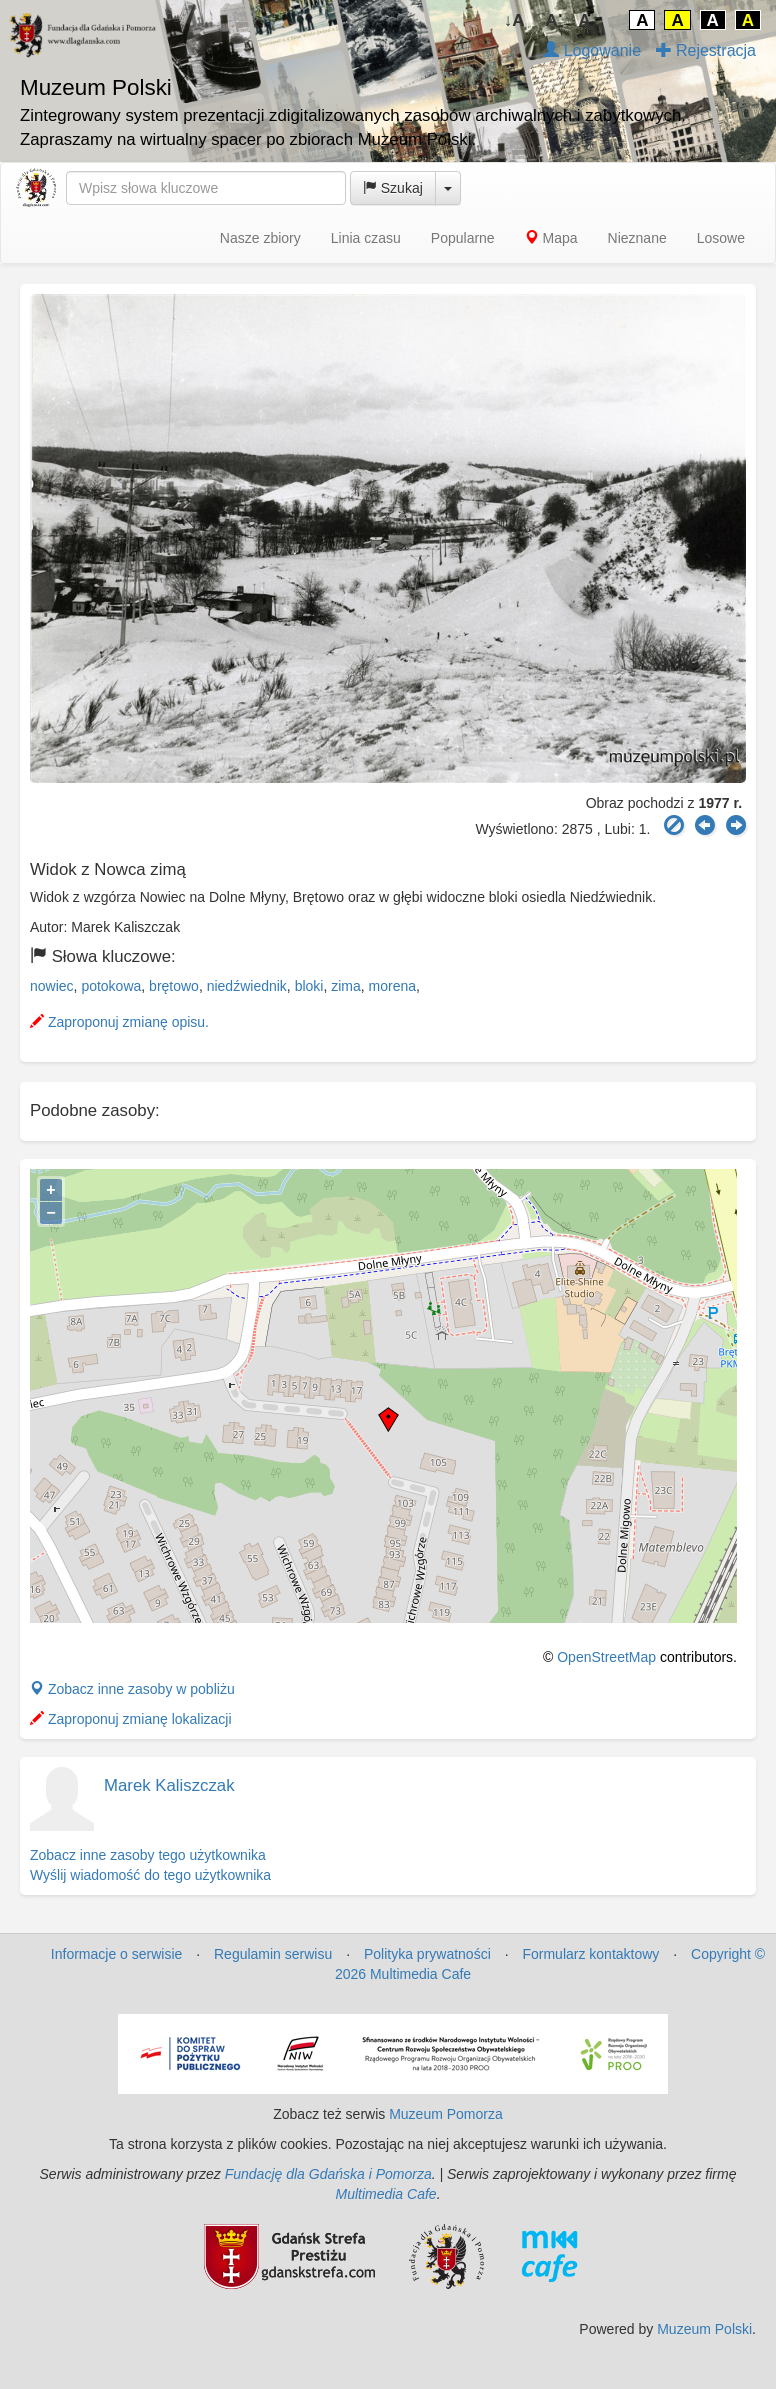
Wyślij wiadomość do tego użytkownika (150, 1875)
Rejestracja (706, 50)
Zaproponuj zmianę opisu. (119, 1022)
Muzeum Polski (704, 2329)
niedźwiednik (247, 986)
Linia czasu (366, 238)
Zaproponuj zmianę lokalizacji (131, 1719)
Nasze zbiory (260, 238)
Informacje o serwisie (117, 1954)
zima (346, 986)
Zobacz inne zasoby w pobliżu (132, 1689)
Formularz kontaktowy (590, 1954)
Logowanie (592, 50)
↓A (514, 20)
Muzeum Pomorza (446, 2114)
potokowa (111, 986)
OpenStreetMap (606, 1657)
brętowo (174, 986)
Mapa (551, 238)
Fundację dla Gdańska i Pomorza (328, 2174)
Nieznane (637, 238)
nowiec (52, 986)
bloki (309, 986)
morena (392, 986)
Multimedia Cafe (385, 2194)
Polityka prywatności (427, 1954)
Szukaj (393, 188)
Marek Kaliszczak (169, 1785)
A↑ (589, 20)
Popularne (463, 238)
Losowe (721, 238)
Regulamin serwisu (273, 1954)
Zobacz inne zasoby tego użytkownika (148, 1855)
